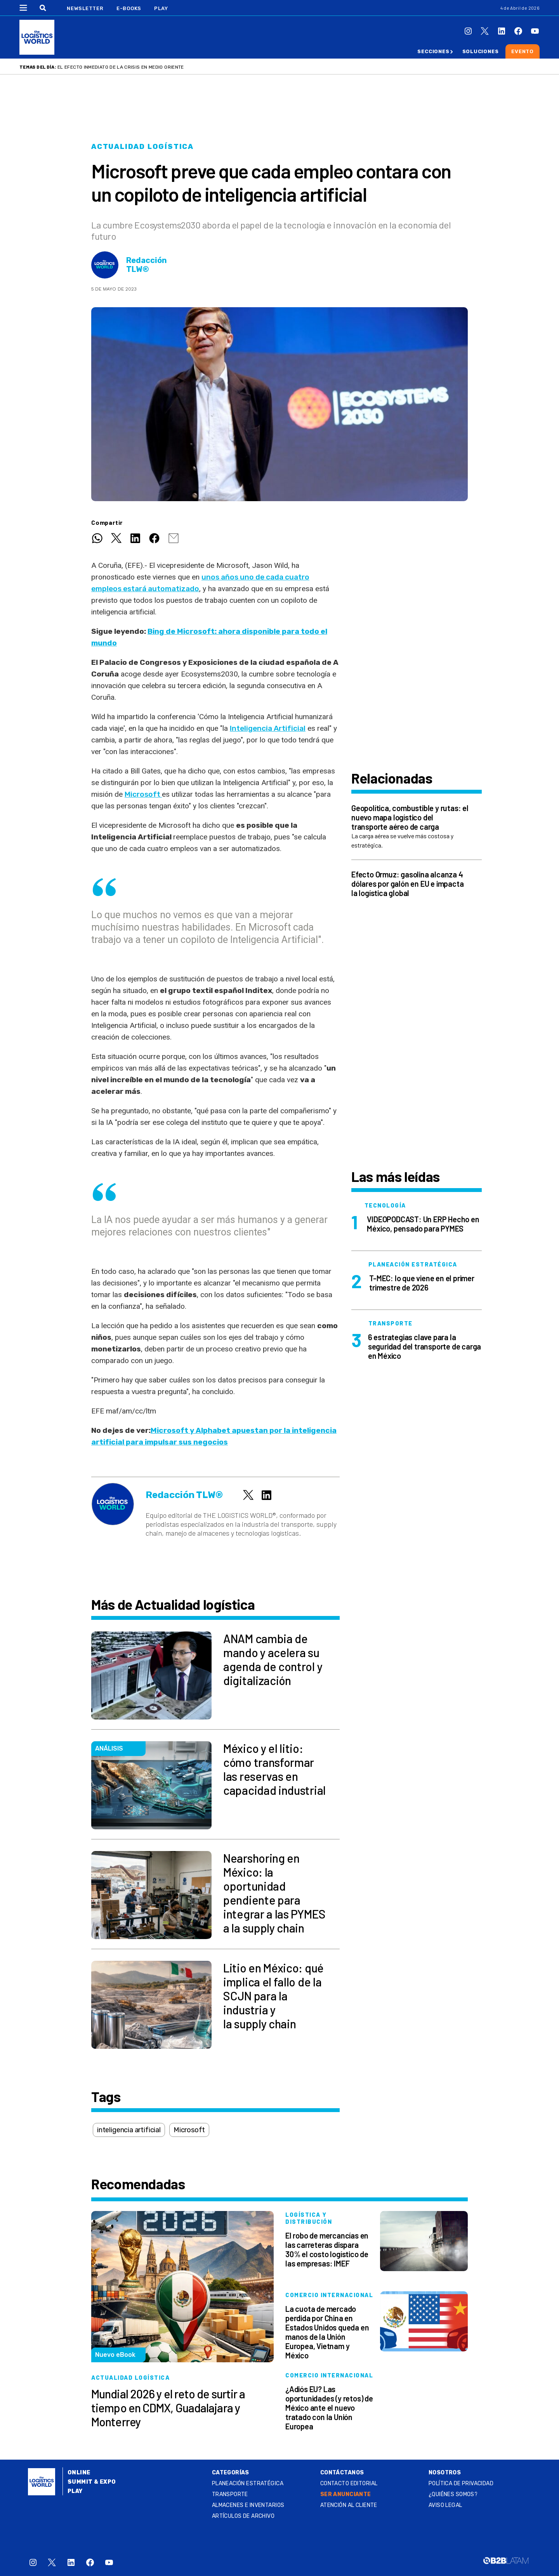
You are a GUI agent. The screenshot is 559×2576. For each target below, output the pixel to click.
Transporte (230, 2494)
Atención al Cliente (348, 2505)
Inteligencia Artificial (268, 728)
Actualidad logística (142, 146)
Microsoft (143, 794)
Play (161, 8)
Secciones (433, 51)
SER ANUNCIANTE (345, 2494)
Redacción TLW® (146, 265)
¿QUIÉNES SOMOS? (453, 2494)
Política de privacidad (461, 2483)
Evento (522, 51)
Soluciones (480, 51)
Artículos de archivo (243, 2516)
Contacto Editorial (349, 2483)
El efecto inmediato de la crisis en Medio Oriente (120, 67)
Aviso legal (445, 2505)
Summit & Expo (92, 2482)
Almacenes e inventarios (248, 2505)
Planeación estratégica (247, 2483)
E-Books (128, 8)
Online (79, 2472)
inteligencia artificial (129, 2130)
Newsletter (85, 8)
